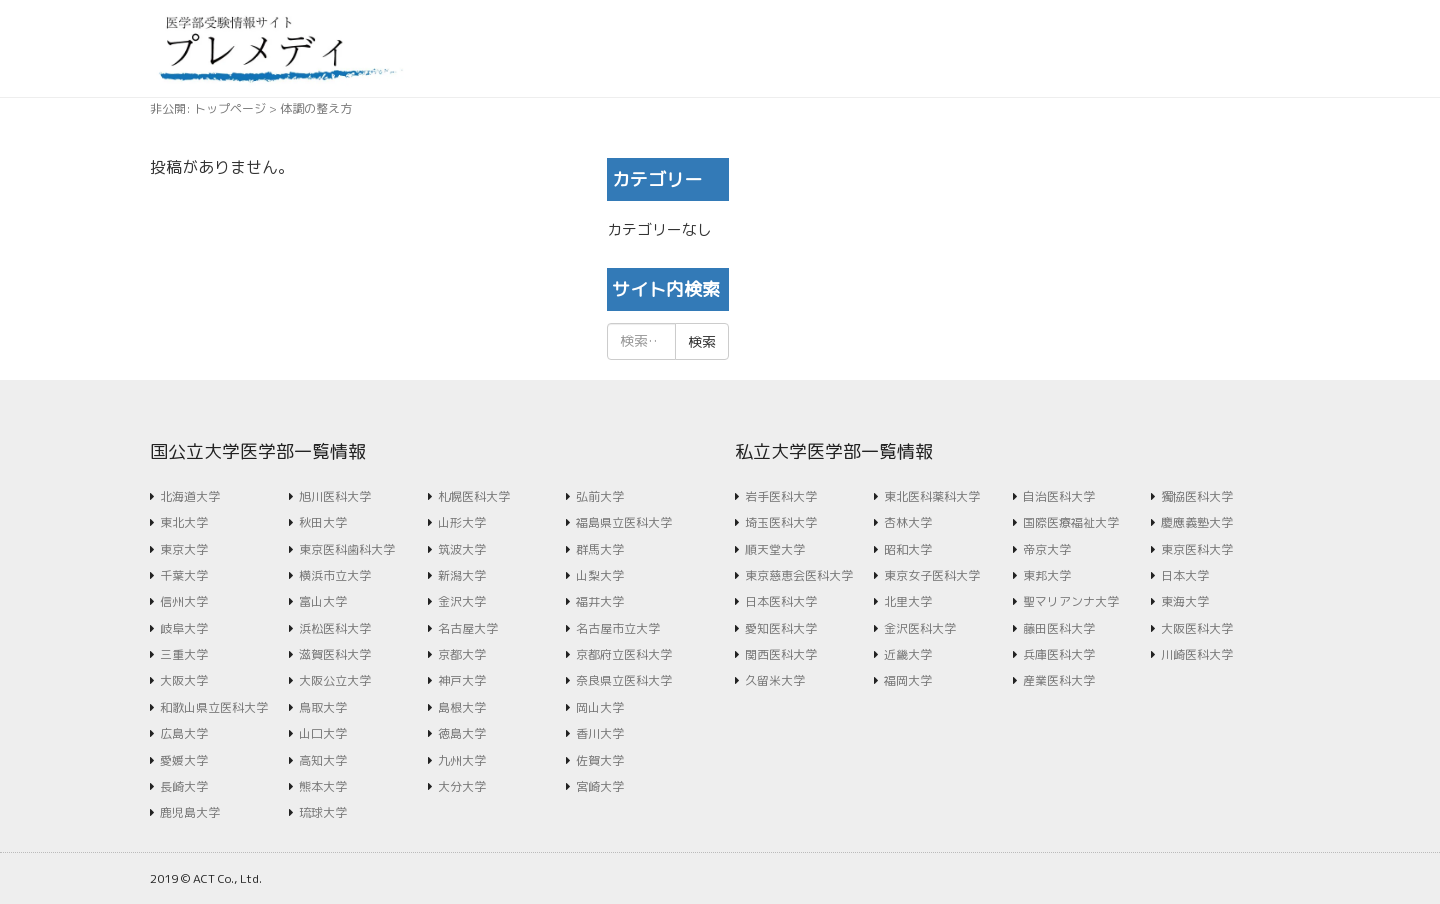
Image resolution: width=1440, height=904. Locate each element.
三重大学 (184, 654)
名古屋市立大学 (618, 628)
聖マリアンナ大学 (1071, 601)
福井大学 (600, 601)
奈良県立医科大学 (624, 680)
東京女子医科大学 (932, 575)
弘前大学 (600, 496)
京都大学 (462, 654)
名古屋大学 (468, 628)
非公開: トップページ (208, 108)
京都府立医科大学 (624, 654)
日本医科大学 (781, 601)
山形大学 (462, 522)
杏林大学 (908, 522)
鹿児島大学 (190, 812)
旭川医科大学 (335, 496)
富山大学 (323, 601)
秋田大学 (323, 522)
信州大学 (184, 601)
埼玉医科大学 (781, 522)
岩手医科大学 (781, 496)
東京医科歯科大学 (347, 549)
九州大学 (462, 760)
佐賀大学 (600, 760)
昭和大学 (908, 549)
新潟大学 (462, 575)
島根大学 (462, 707)
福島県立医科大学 (624, 522)
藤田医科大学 (1059, 628)
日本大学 (1185, 575)
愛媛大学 (184, 760)
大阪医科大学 (1197, 628)
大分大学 (462, 786)
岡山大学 (600, 707)
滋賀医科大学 (335, 654)
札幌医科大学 (474, 496)
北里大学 (908, 601)
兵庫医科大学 (1059, 654)
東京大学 (184, 549)
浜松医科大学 (335, 628)
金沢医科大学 (920, 628)
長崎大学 (184, 786)
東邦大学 (1047, 575)
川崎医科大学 (1197, 654)
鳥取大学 (323, 707)
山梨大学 (600, 575)
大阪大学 (184, 680)
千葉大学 (184, 575)
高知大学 (323, 760)
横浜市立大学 (335, 575)
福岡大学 (908, 680)
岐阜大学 (184, 628)
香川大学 (600, 733)
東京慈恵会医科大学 (799, 575)
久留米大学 (775, 680)
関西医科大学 (781, 654)
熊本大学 (323, 786)
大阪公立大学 (335, 680)
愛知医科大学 (781, 628)
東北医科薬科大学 (932, 496)
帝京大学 (1047, 549)
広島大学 (184, 733)
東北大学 (184, 522)
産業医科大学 (1059, 680)
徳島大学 (462, 733)
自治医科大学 (1059, 496)
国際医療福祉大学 (1071, 522)
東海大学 (1185, 601)
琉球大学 (323, 812)
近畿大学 (908, 654)
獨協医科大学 (1197, 496)
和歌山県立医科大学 (214, 707)
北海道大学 (190, 496)
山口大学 (323, 733)
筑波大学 (462, 549)
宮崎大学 (600, 786)
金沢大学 (462, 601)
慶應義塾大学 (1197, 522)
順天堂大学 (775, 549)
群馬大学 (600, 549)
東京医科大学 (1197, 549)
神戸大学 (462, 680)
